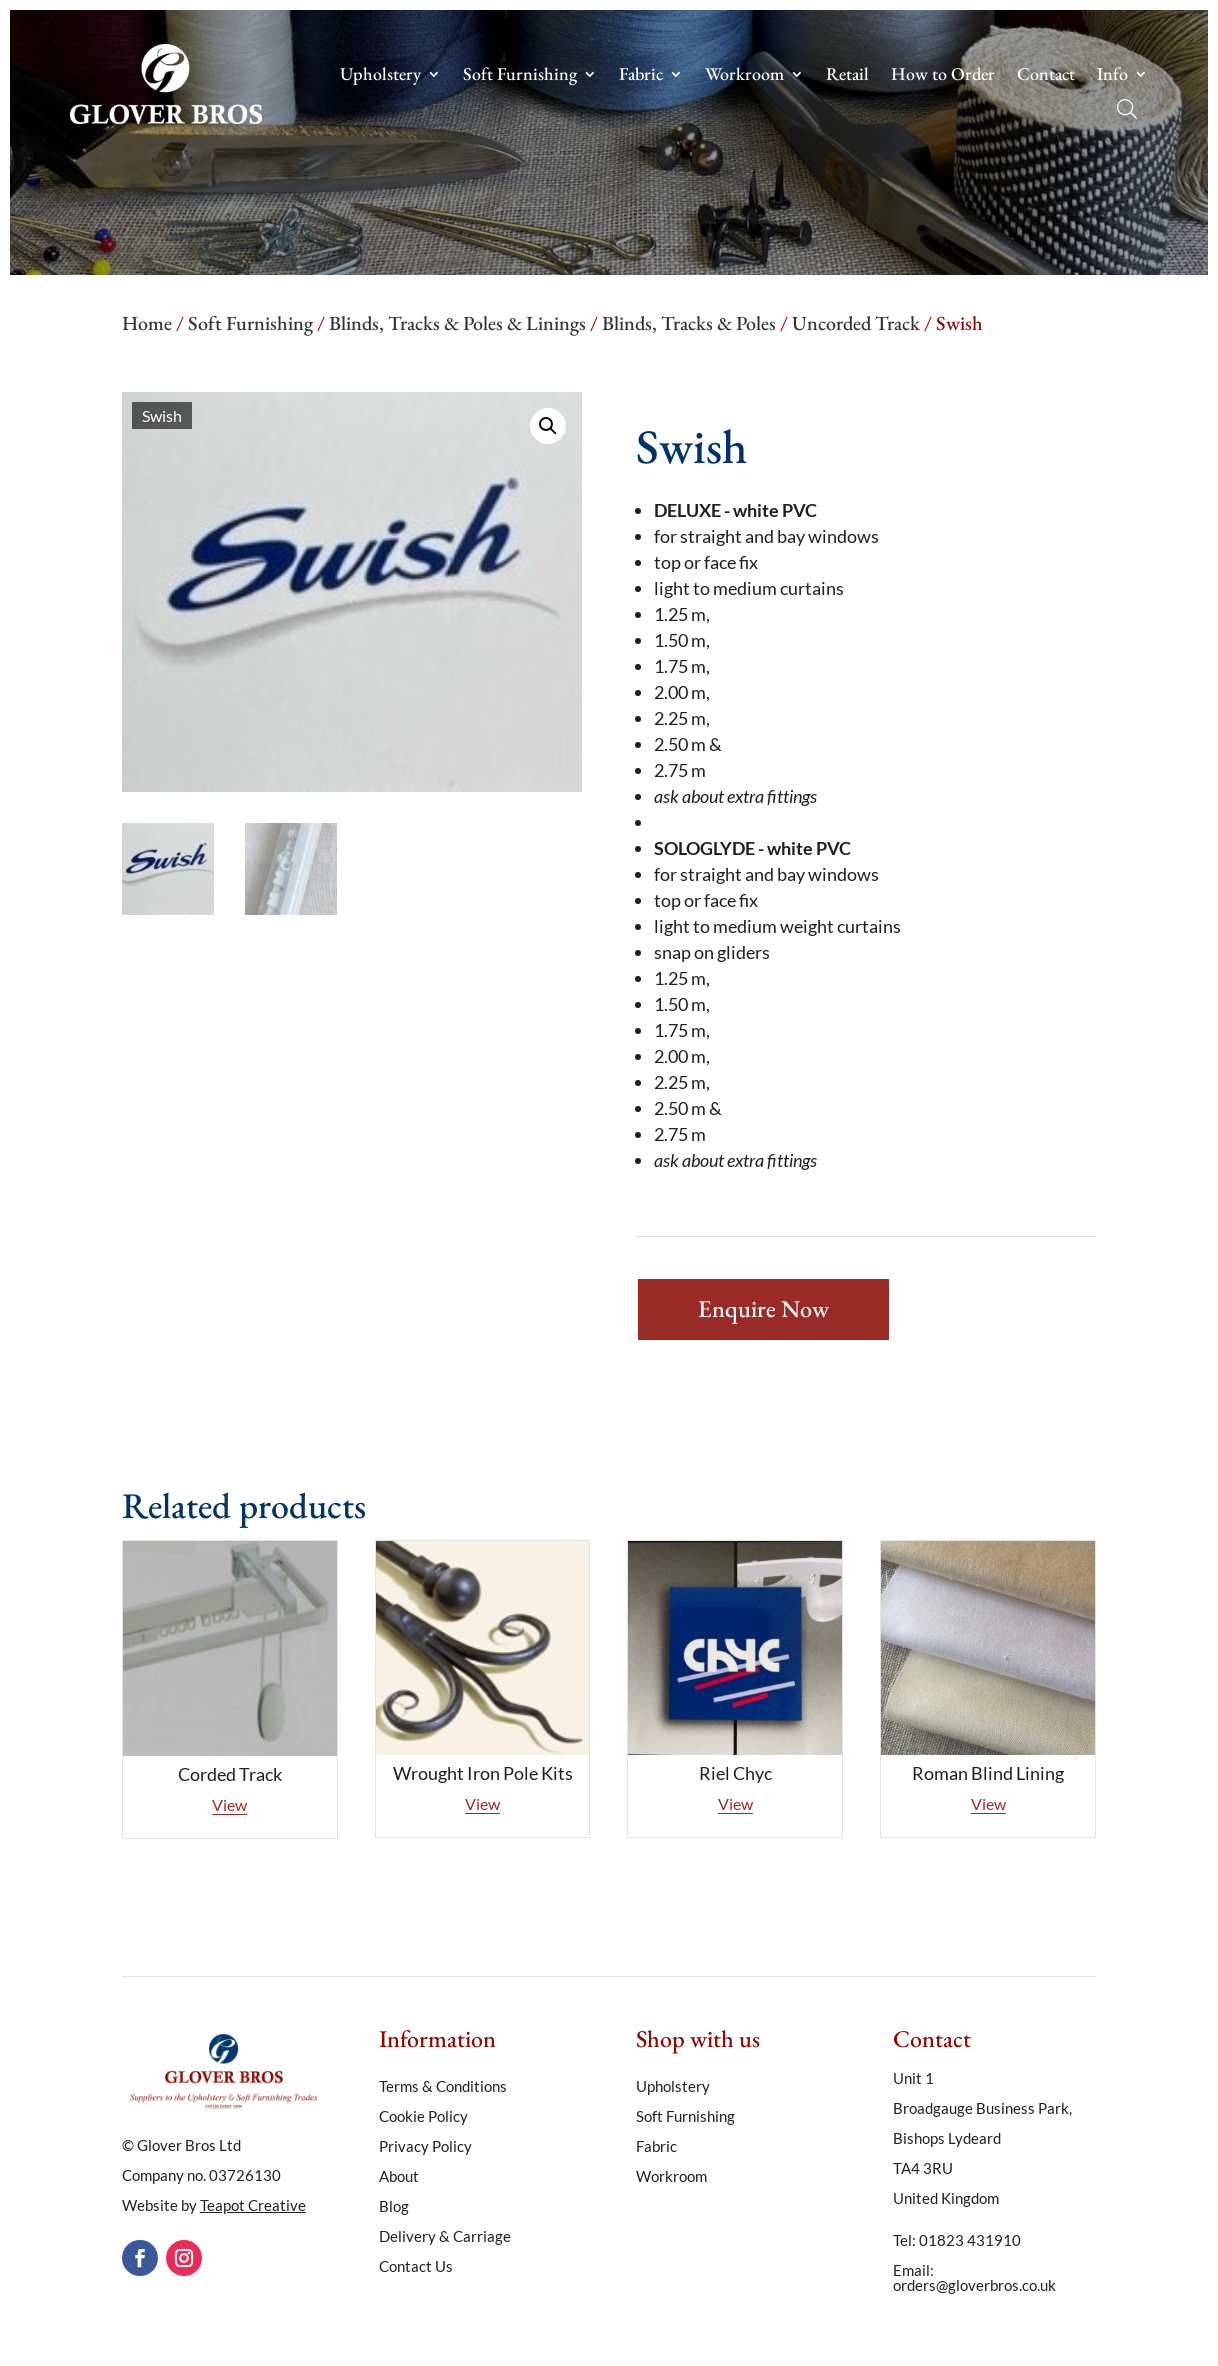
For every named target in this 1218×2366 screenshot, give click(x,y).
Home (147, 323)
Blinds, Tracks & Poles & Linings (457, 323)
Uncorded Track (856, 323)
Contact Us (416, 2267)
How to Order (943, 76)
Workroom (744, 76)
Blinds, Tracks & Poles (689, 323)
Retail (847, 76)
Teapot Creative (253, 2205)
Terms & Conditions (443, 2087)
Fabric (641, 76)
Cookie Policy (423, 2117)
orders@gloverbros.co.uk (974, 2285)
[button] (548, 426)
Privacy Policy (425, 2147)
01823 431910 (970, 2240)
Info (1112, 76)
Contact (1046, 76)
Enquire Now (763, 1308)
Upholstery (380, 76)
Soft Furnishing (520, 76)
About (399, 2177)
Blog (394, 2207)
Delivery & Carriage (445, 2237)
